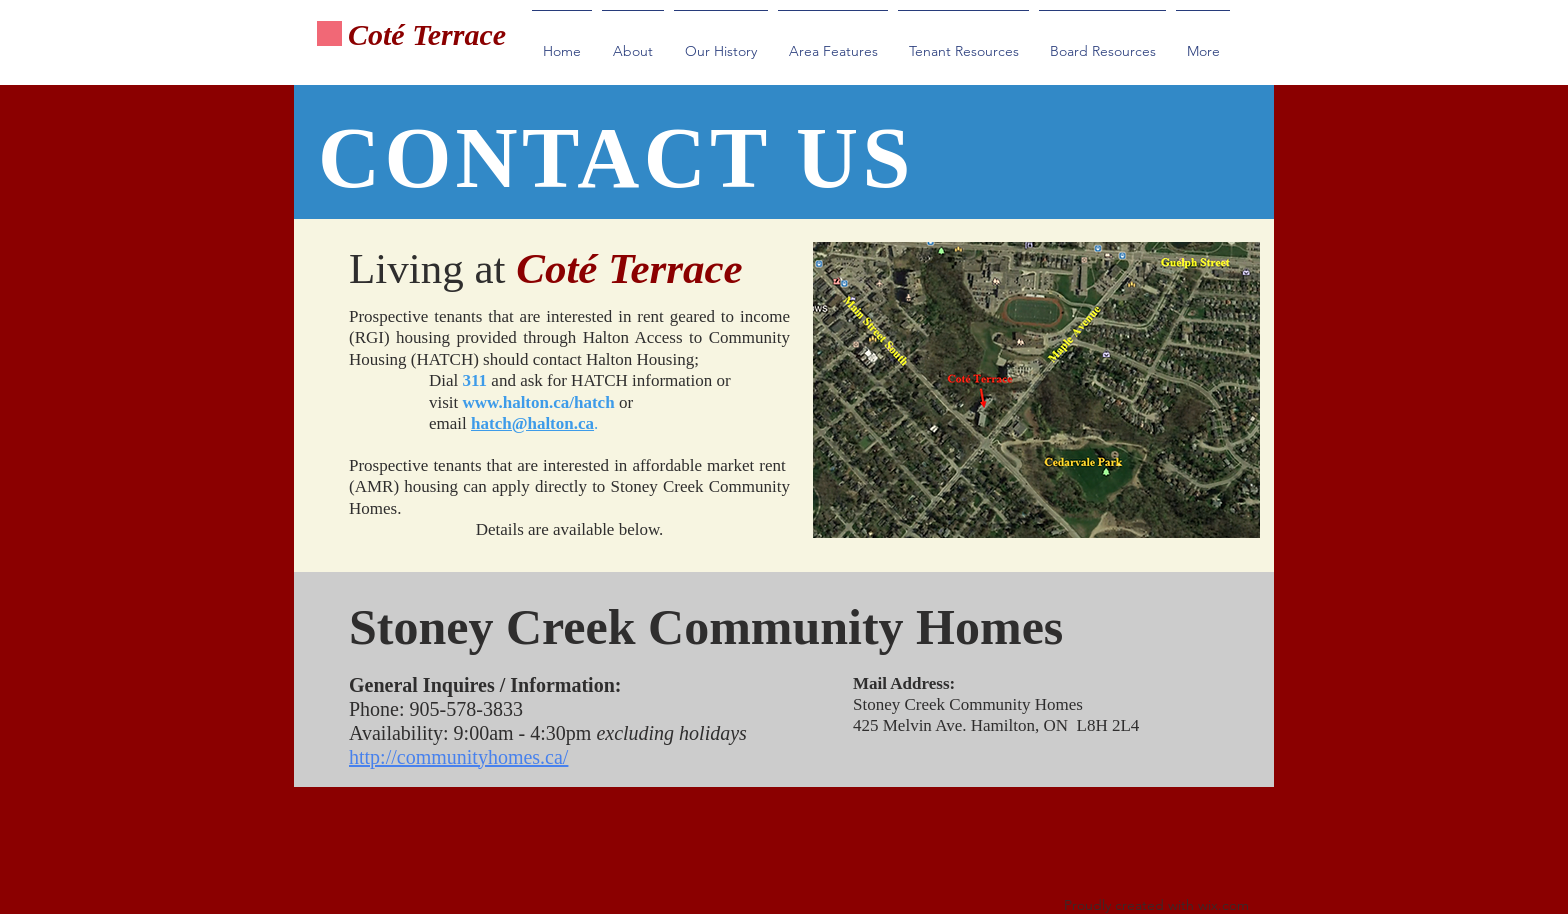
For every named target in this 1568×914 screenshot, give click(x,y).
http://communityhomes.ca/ (458, 757)
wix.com (1223, 905)
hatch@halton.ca (532, 423)
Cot (369, 34)
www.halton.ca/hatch (539, 402)
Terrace (459, 34)
